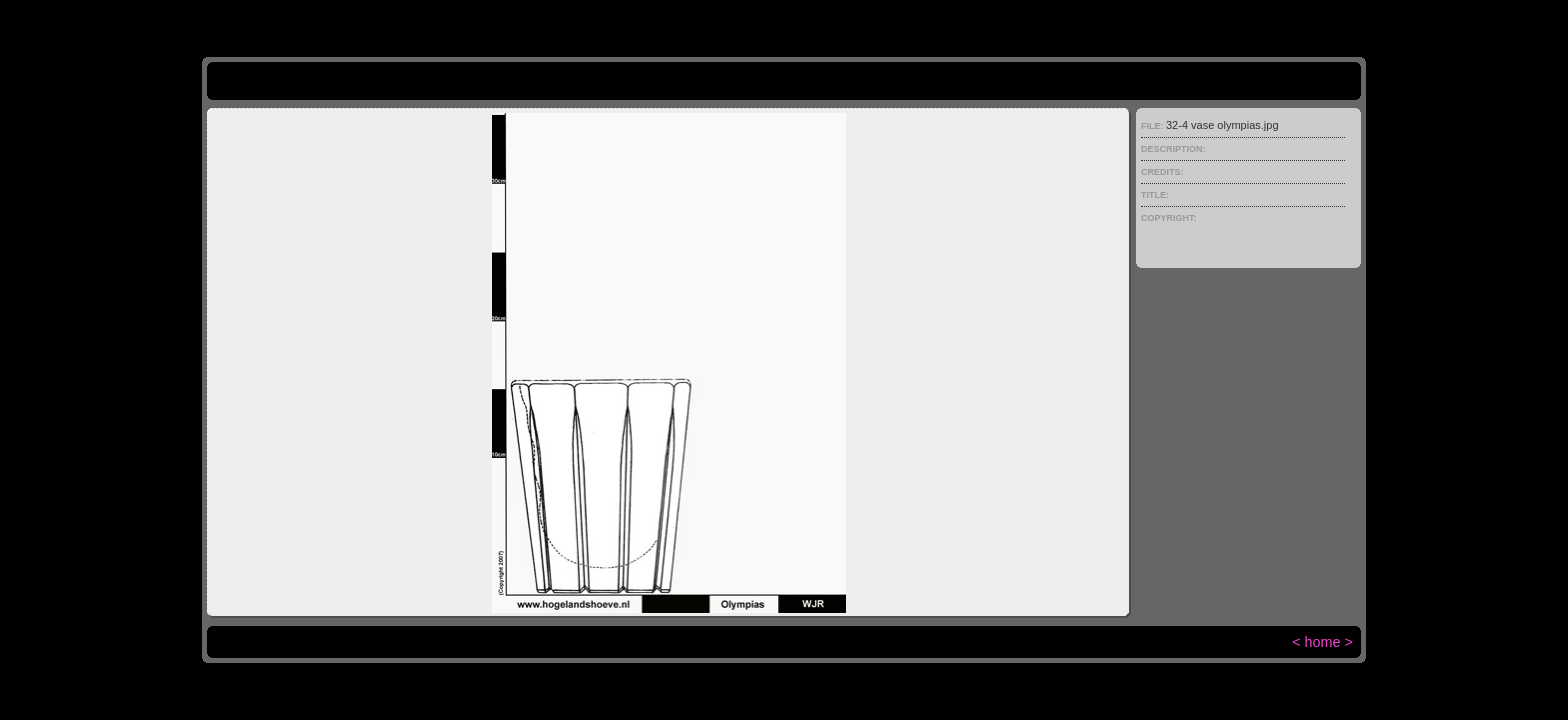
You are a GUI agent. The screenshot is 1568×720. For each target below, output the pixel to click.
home (1323, 642)
